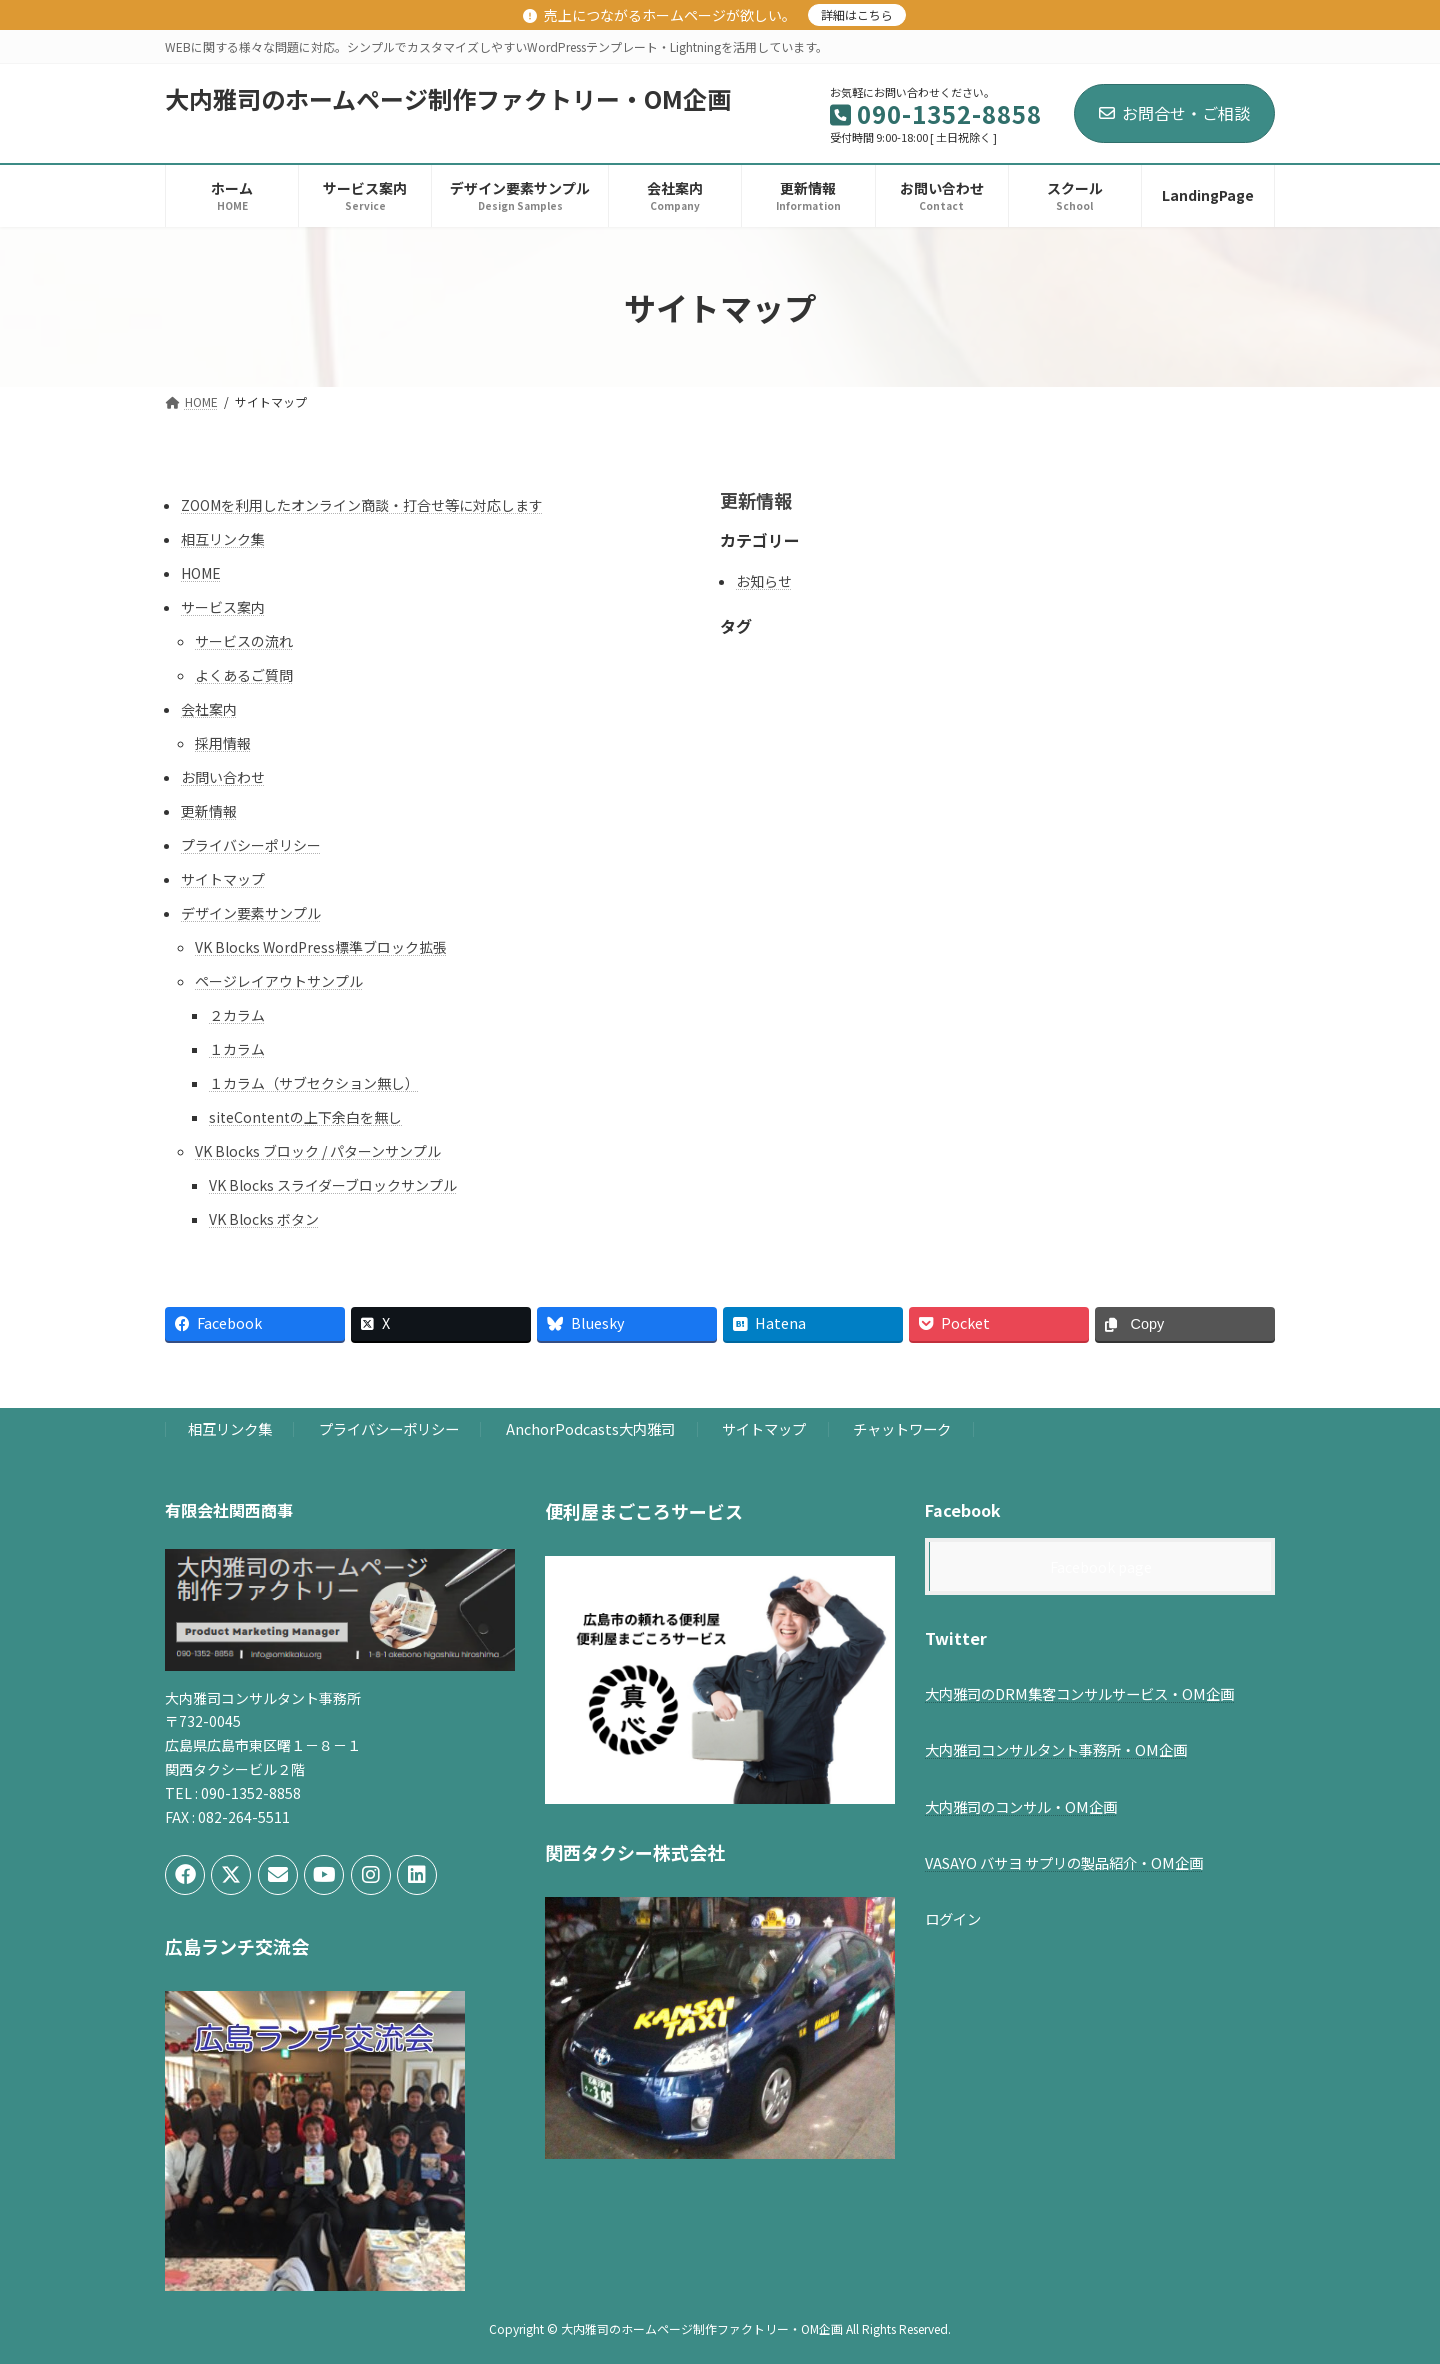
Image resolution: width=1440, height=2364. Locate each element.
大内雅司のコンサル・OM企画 (1021, 1806)
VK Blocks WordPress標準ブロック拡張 (321, 947)
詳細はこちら (857, 14)
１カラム (237, 1049)
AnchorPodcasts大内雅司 (590, 1429)
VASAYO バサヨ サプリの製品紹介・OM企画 (1064, 1863)
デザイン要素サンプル (251, 913)
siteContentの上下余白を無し (305, 1117)
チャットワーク (902, 1429)
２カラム (237, 1015)
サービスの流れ (244, 641)
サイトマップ (223, 879)
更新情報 (209, 811)
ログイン (953, 1918)
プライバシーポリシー (251, 845)
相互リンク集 (223, 539)
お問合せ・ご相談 (1174, 113)
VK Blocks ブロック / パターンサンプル (318, 1151)
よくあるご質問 (244, 675)
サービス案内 (223, 607)
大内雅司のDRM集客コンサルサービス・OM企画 (1079, 1693)
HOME (201, 573)
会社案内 (209, 709)
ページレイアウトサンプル (279, 981)
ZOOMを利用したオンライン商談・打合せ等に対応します (362, 505)
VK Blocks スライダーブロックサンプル (333, 1185)
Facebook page (1101, 1566)
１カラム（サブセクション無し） (314, 1083)
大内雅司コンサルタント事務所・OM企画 (1056, 1750)
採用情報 (223, 743)
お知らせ (764, 581)
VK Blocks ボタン (264, 1219)
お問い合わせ (223, 777)
